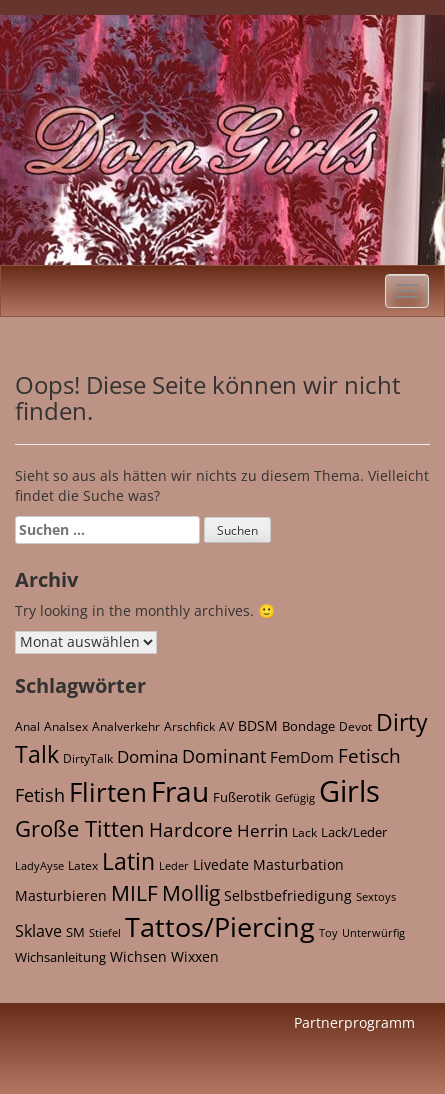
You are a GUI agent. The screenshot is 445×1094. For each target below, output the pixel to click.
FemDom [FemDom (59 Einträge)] (302, 757)
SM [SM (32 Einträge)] (75, 932)
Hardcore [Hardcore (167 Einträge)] (191, 829)
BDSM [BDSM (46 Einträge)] (258, 725)
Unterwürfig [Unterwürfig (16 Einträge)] (373, 932)
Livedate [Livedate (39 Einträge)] (221, 864)
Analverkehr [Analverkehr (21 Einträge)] (126, 726)
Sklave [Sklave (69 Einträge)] (38, 931)
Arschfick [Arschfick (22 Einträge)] (189, 726)
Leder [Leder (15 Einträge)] (174, 866)
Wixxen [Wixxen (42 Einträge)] (195, 956)
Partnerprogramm (354, 1022)
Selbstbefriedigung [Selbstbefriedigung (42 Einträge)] (288, 895)
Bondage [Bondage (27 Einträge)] (308, 726)
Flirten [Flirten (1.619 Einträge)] (108, 792)
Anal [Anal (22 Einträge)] (27, 726)
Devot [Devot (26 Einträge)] (355, 726)
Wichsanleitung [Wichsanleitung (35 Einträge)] (60, 957)
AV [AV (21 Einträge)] (226, 726)
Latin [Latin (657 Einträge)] (128, 861)
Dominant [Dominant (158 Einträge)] (224, 755)
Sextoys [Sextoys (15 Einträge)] (376, 897)
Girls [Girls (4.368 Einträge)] (349, 791)
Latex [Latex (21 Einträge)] (83, 865)
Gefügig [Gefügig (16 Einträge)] (295, 797)
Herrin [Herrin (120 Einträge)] (262, 830)
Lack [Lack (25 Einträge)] (304, 832)
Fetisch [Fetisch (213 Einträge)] (369, 755)
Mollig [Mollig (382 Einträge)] (191, 892)
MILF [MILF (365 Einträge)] (134, 892)
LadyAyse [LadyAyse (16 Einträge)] (39, 865)
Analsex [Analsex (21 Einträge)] (66, 726)
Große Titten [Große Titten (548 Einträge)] (80, 828)
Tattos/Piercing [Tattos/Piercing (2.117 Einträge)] (220, 926)
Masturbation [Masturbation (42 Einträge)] (298, 864)
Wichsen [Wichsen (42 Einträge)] (138, 956)
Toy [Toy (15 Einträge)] (328, 933)
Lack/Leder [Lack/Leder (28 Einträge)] (354, 832)
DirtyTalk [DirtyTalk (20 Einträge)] (88, 758)
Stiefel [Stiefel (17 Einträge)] (105, 932)
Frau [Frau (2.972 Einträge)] (180, 791)
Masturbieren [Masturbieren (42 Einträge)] (61, 895)
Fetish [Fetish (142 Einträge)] (40, 795)
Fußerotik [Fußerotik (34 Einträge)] (242, 797)
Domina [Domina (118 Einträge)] (147, 756)
